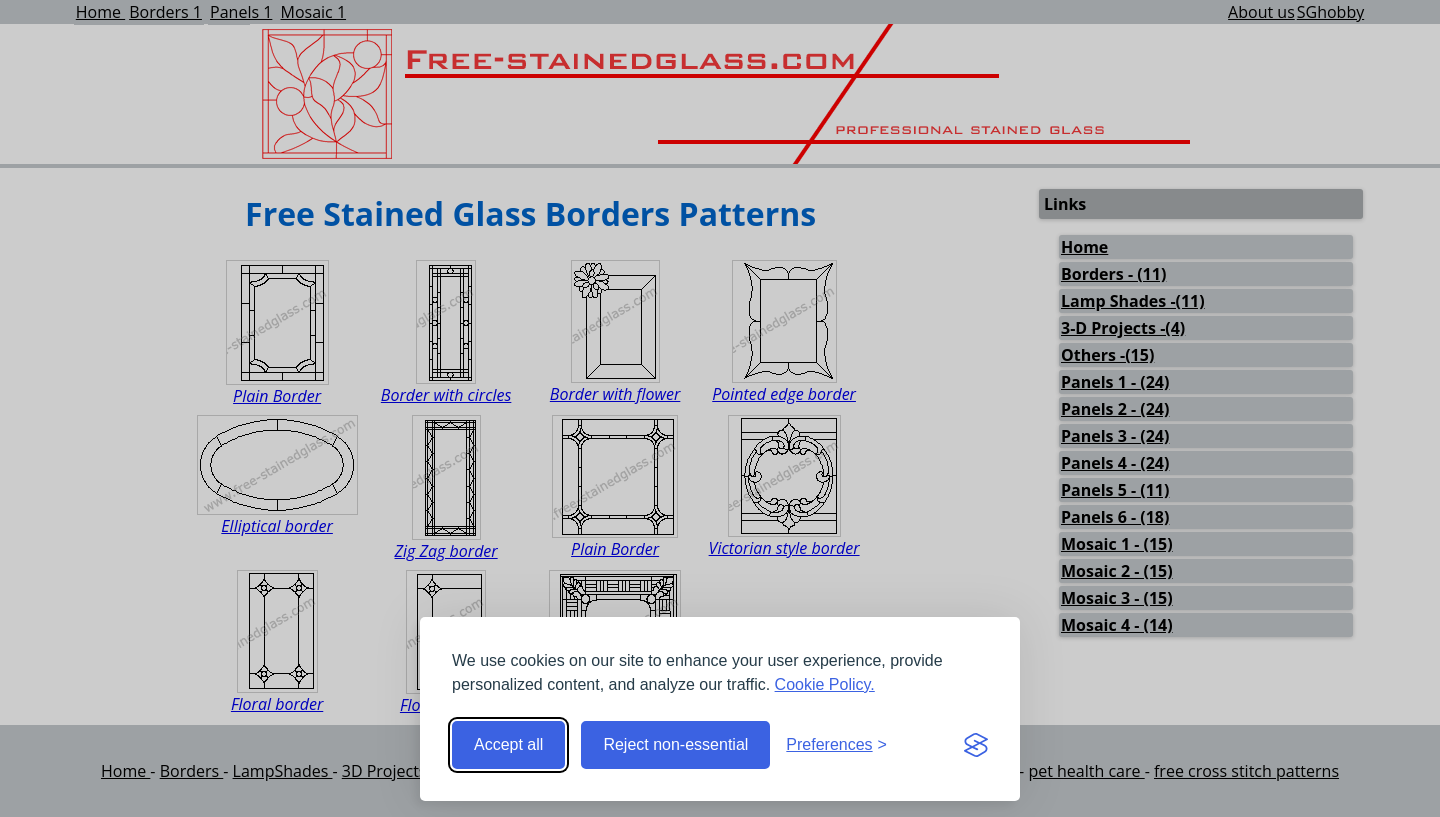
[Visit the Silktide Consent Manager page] (976, 745)
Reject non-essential (675, 744)
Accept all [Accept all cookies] (508, 744)
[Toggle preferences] (836, 745)
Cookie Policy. (825, 684)
